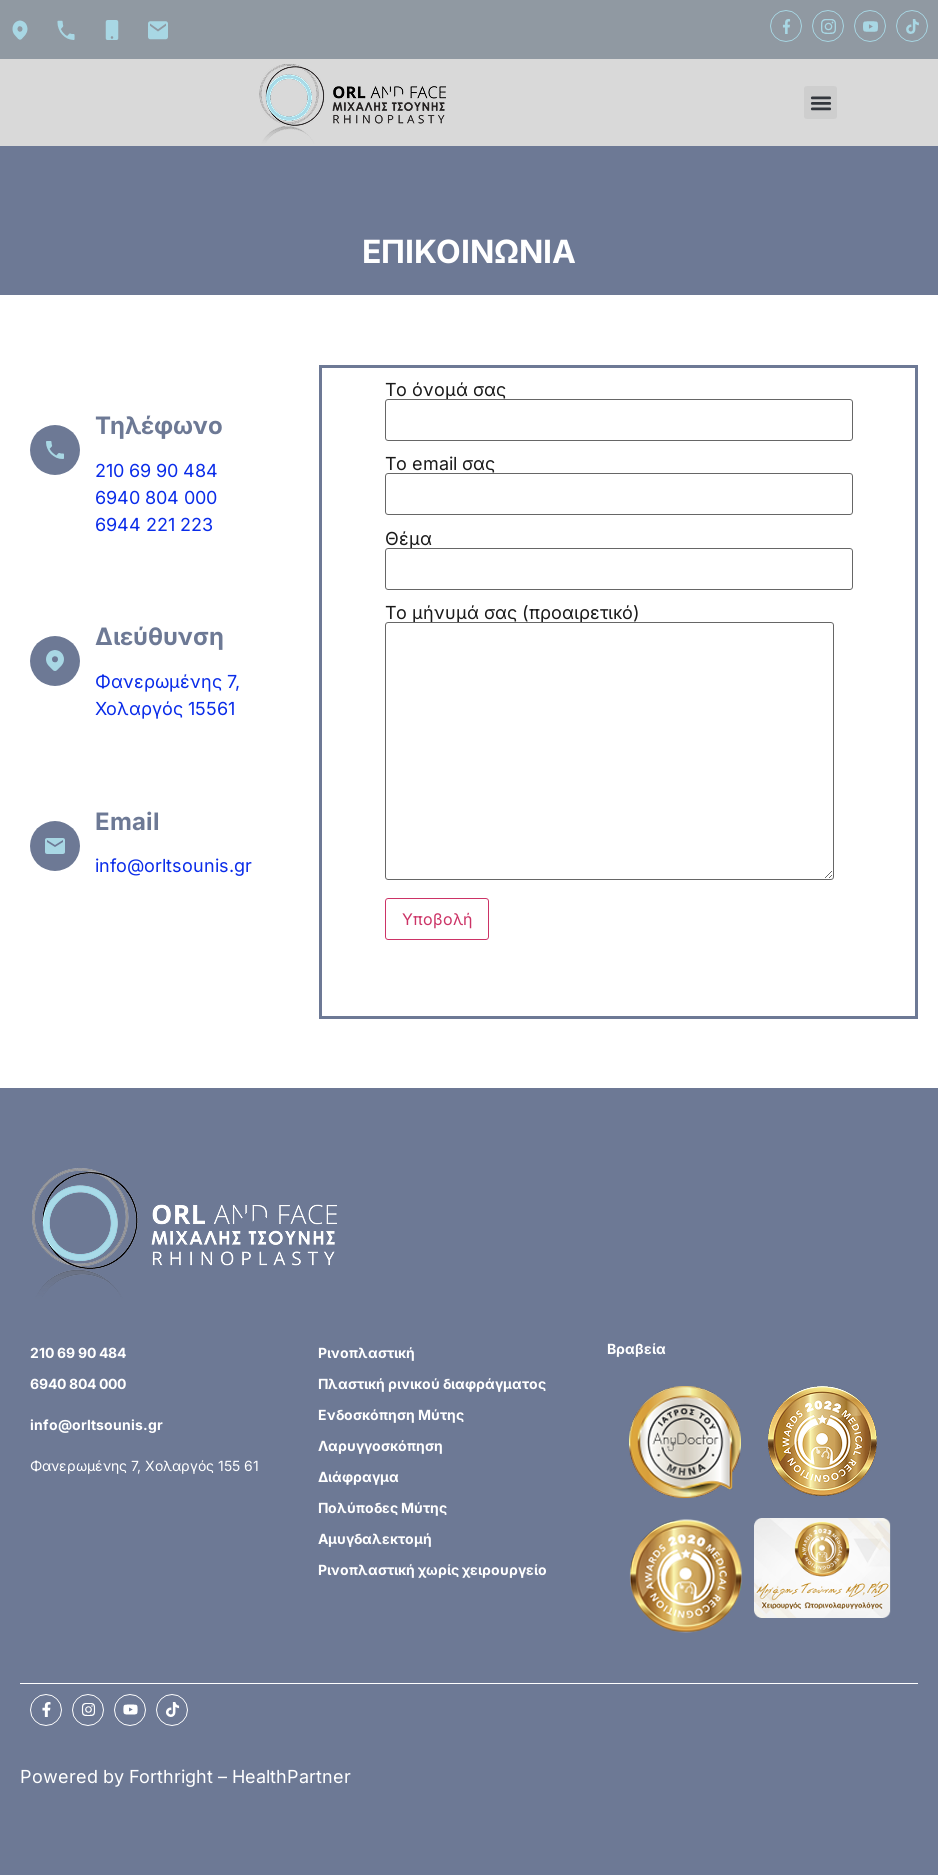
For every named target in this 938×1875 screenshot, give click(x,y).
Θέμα (619, 554)
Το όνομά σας (619, 405)
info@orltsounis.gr (173, 865)
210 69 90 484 (156, 470)
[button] (820, 102)
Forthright (171, 1776)
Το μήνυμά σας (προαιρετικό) (609, 743)
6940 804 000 (156, 497)
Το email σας (619, 479)
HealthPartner (291, 1776)
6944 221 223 (154, 524)
